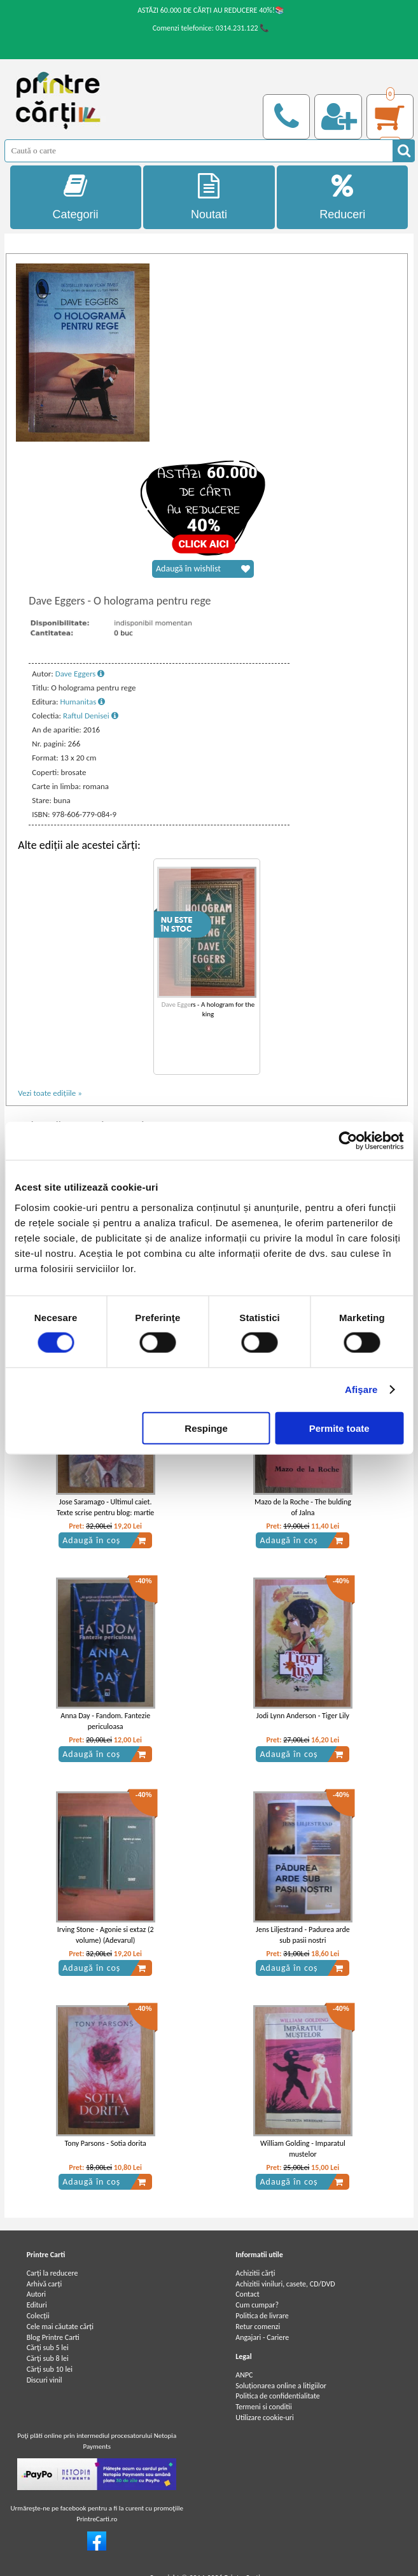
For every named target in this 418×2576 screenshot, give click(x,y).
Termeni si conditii (263, 2406)
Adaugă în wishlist (203, 569)
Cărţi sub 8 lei (48, 2358)
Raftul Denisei (90, 715)
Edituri (37, 2304)
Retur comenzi (257, 2326)
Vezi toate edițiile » (50, 1093)
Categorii (75, 197)
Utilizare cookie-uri (264, 2417)
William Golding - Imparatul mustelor (302, 2149)
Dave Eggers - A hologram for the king (208, 1009)
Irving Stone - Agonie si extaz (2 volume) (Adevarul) (105, 1935)
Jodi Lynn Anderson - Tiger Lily (302, 1715)
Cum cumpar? (257, 2304)
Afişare (361, 1389)
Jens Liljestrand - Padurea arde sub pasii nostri (303, 1935)
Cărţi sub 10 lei (50, 2369)
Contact (247, 2294)
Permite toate (339, 1427)
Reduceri (342, 197)
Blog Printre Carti (53, 2337)
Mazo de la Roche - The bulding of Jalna (302, 1507)
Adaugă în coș (104, 1540)
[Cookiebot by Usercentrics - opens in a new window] (347, 1141)
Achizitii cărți (255, 2273)
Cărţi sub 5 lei (48, 2347)
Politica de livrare (262, 2315)
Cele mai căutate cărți (60, 2326)
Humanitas (82, 701)
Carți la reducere (52, 2273)
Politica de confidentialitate (277, 2395)
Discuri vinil (44, 2380)
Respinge (206, 1427)
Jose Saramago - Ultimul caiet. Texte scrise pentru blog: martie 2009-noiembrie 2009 (105, 1512)
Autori (36, 2294)
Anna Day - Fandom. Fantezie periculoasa (105, 1721)
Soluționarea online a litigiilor (280, 2385)
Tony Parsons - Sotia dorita (105, 2143)
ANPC (244, 2374)
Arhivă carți (44, 2283)
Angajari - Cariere (262, 2337)
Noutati (208, 197)
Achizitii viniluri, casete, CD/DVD (285, 2283)
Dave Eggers (80, 673)
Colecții (38, 2315)
